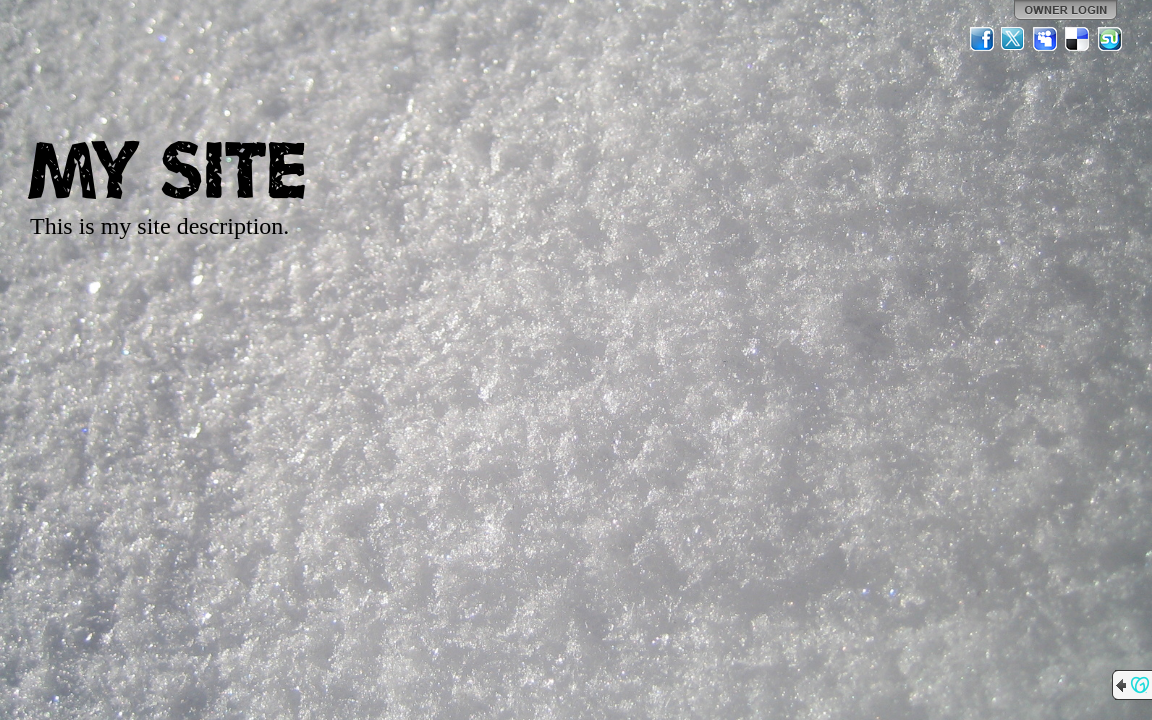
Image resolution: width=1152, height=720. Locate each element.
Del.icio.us (1078, 39)
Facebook (982, 39)
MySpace (1046, 39)
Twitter (1014, 39)
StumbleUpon (1110, 39)
